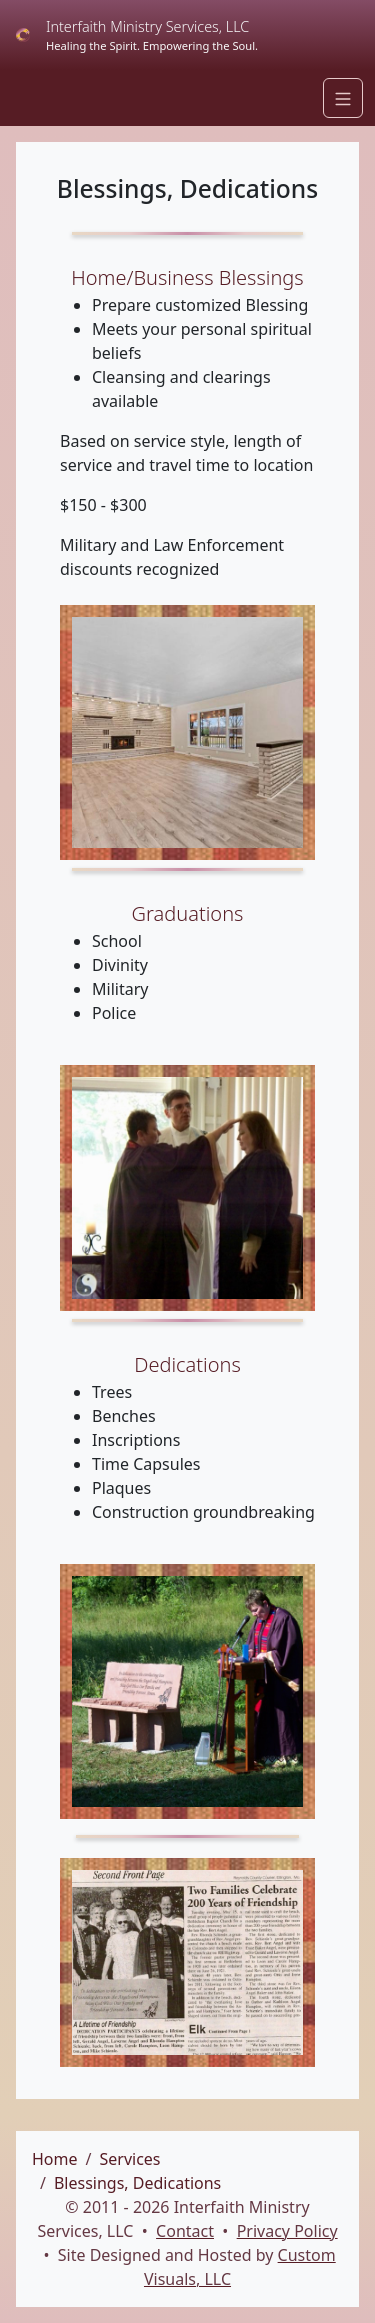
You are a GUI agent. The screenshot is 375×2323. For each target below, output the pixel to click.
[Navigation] (343, 98)
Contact (185, 2231)
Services (129, 2159)
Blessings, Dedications (137, 2183)
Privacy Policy (287, 2231)
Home (55, 2159)
